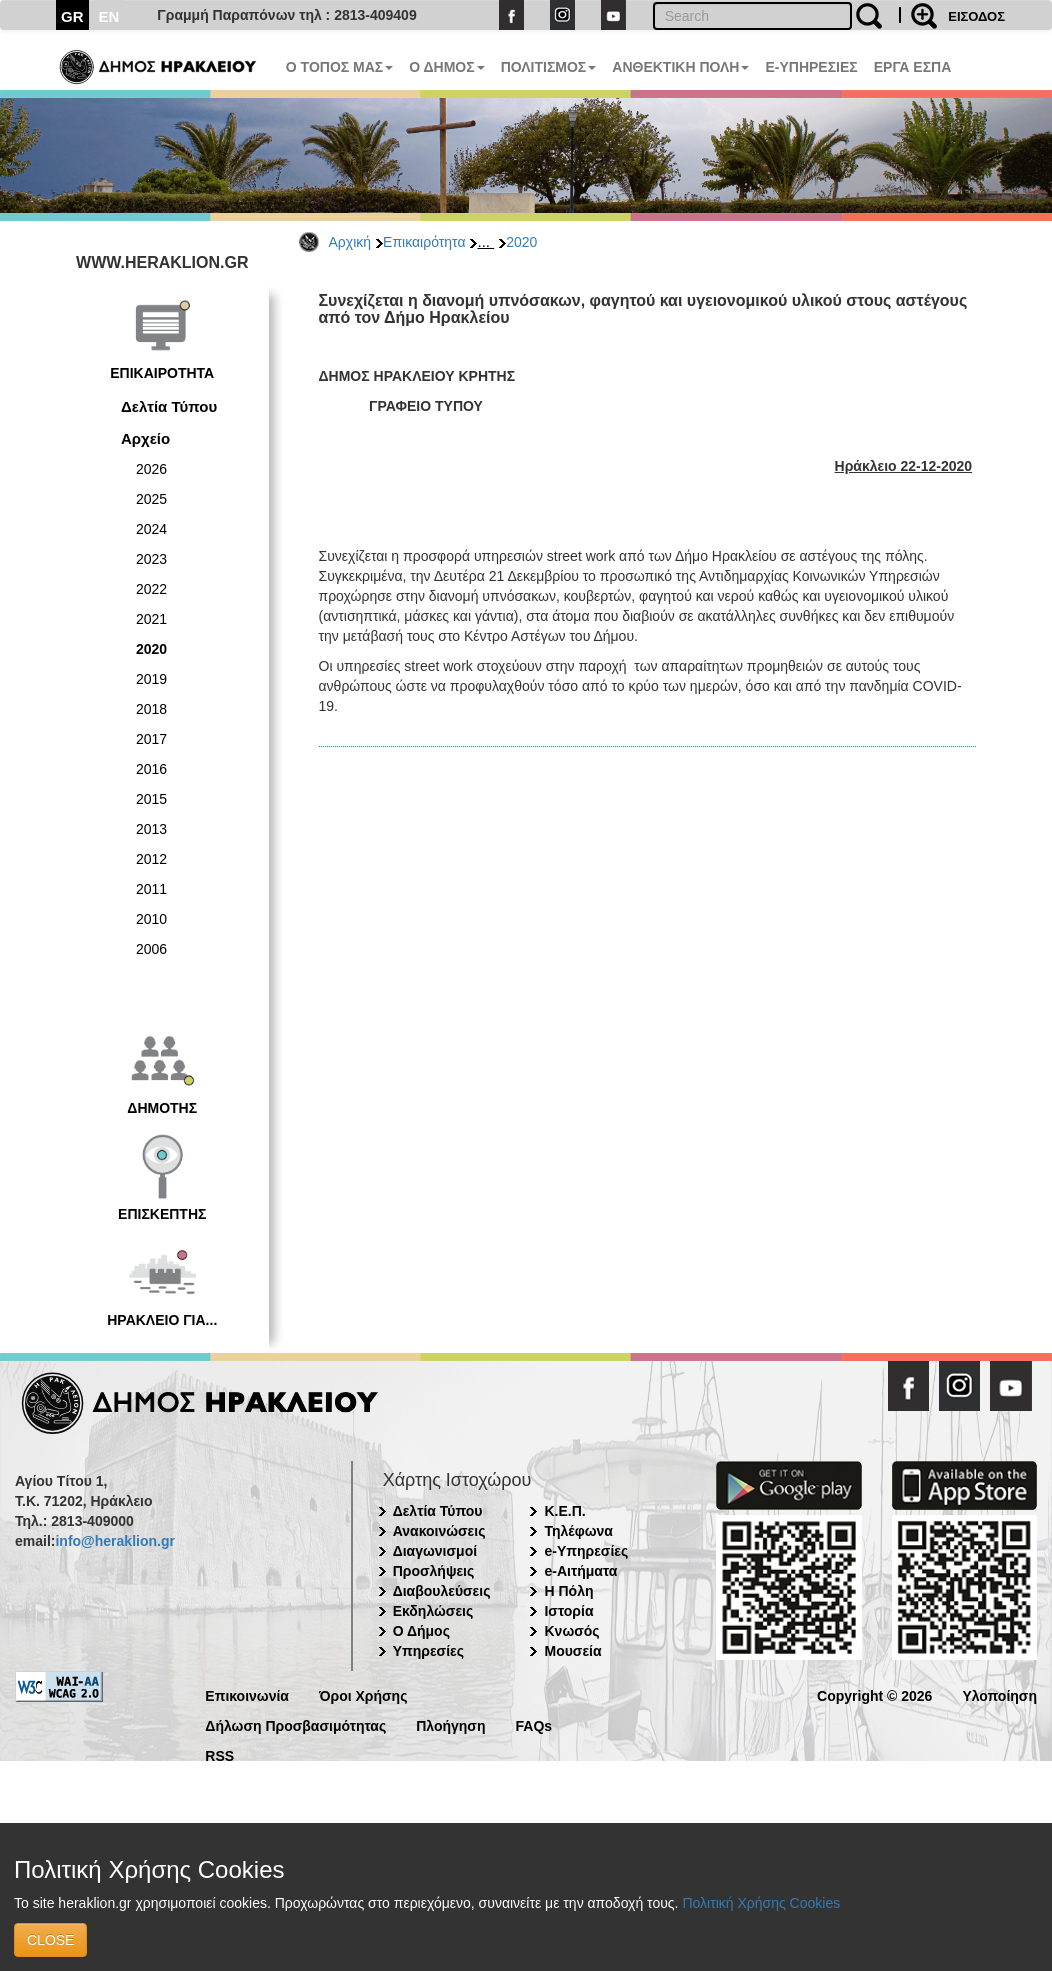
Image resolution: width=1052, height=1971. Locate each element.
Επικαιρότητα (424, 242)
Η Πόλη (568, 1591)
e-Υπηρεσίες (586, 1551)
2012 (151, 859)
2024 (151, 529)
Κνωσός (571, 1631)
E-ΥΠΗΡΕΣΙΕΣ (811, 67)
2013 (151, 829)
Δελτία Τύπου (169, 406)
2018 (151, 709)
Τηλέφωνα (578, 1531)
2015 (151, 799)
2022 (151, 589)
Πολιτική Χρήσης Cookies (761, 1903)
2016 (151, 769)
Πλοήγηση (450, 1724)
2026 (151, 469)
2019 (151, 679)
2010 (151, 919)
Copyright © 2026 (874, 1694)
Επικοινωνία (247, 1694)
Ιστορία (568, 1611)
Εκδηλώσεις (433, 1611)
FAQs (534, 1724)
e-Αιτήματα (580, 1571)
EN (109, 16)
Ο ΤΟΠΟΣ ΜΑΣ (339, 67)
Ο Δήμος (421, 1631)
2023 (151, 559)
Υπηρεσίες (428, 1651)
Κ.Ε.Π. (564, 1511)
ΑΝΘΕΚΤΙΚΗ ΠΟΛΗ (680, 67)
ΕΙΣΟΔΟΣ (976, 16)
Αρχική (350, 242)
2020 (521, 242)
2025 (151, 499)
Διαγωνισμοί (435, 1551)
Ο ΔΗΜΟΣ (446, 67)
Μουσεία (572, 1651)
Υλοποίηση (999, 1694)
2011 (151, 889)
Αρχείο (145, 438)
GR (72, 16)
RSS (219, 1754)
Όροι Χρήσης (363, 1694)
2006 (151, 949)
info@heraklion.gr (114, 1541)
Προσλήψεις (434, 1571)
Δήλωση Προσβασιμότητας (295, 1724)
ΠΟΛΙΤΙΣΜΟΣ (549, 67)
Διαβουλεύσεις (442, 1591)
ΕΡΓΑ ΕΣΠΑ (913, 67)
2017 (151, 739)
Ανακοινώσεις (439, 1531)
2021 (151, 619)
